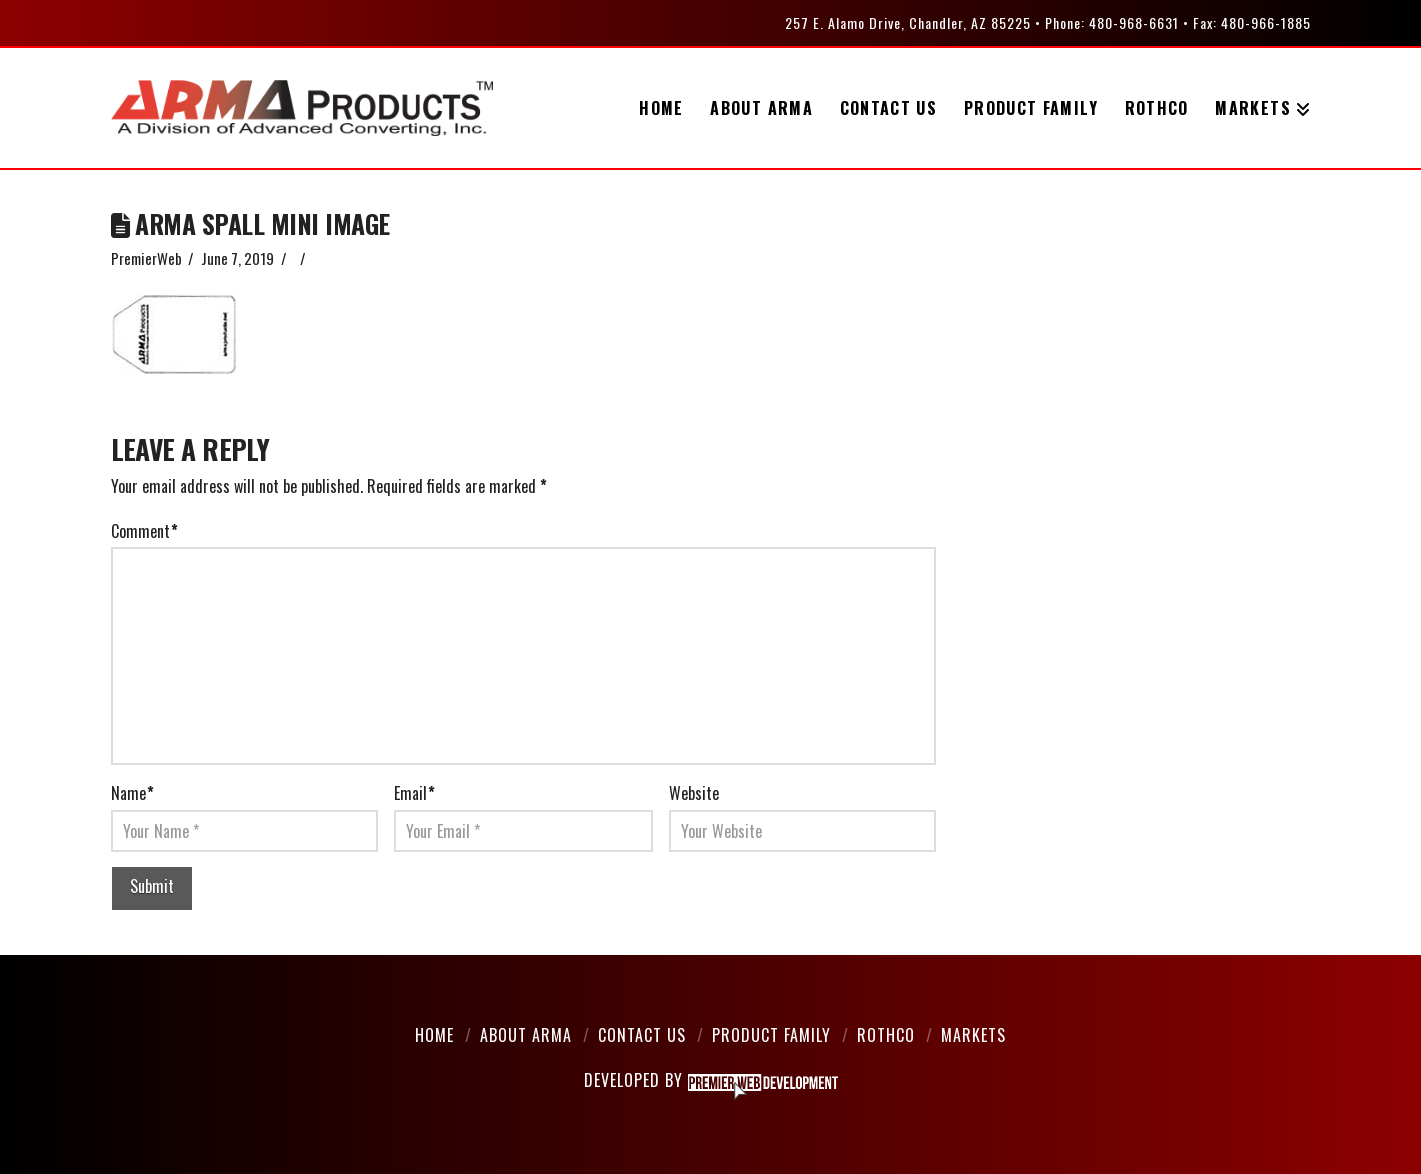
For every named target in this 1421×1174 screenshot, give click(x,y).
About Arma (526, 1035)
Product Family (771, 1035)
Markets (973, 1035)
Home (434, 1035)
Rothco (886, 1035)
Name (132, 793)
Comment (144, 531)
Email (414, 793)
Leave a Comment (363, 258)
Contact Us (642, 1035)
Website (694, 793)
